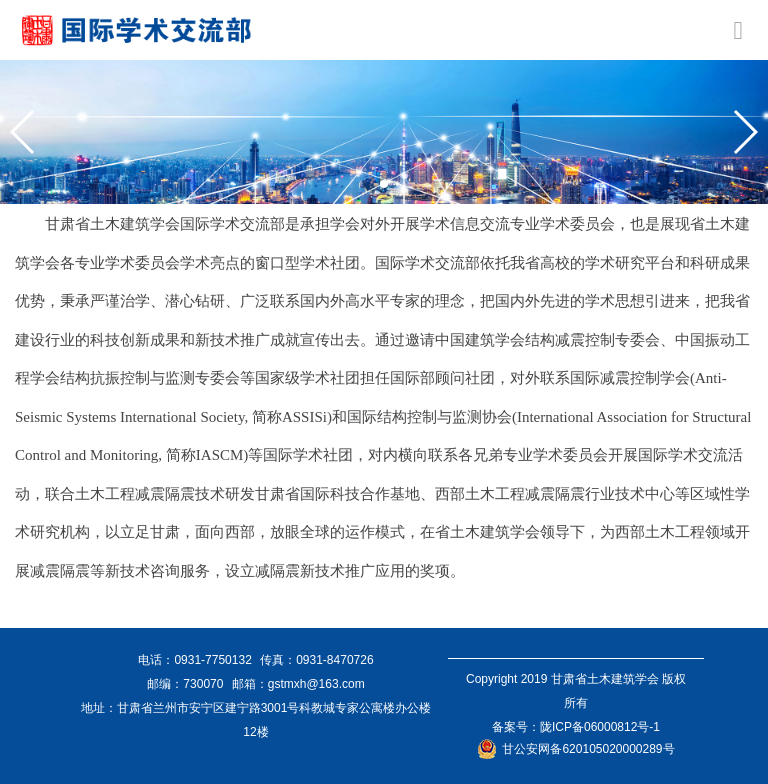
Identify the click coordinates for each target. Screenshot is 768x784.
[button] (23, 132)
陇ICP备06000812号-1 (600, 727)
